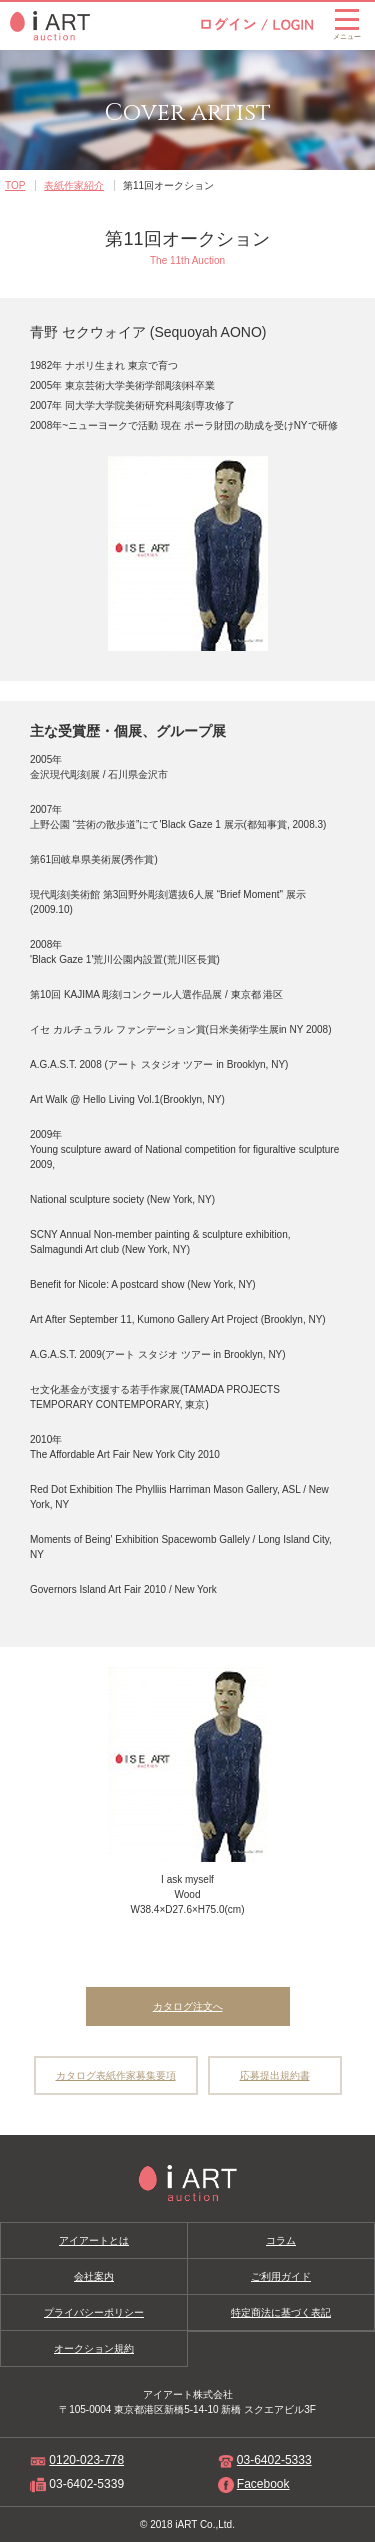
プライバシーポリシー (94, 2312)
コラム (281, 2240)
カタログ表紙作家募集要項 (116, 2075)
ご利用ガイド (281, 2276)
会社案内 (94, 2276)
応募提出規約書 (275, 2075)
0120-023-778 (86, 2460)
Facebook (263, 2484)
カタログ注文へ (188, 2006)
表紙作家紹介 (74, 185)
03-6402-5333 (274, 2460)
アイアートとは (94, 2240)
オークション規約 (94, 2348)
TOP (15, 185)
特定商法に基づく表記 (281, 2312)
